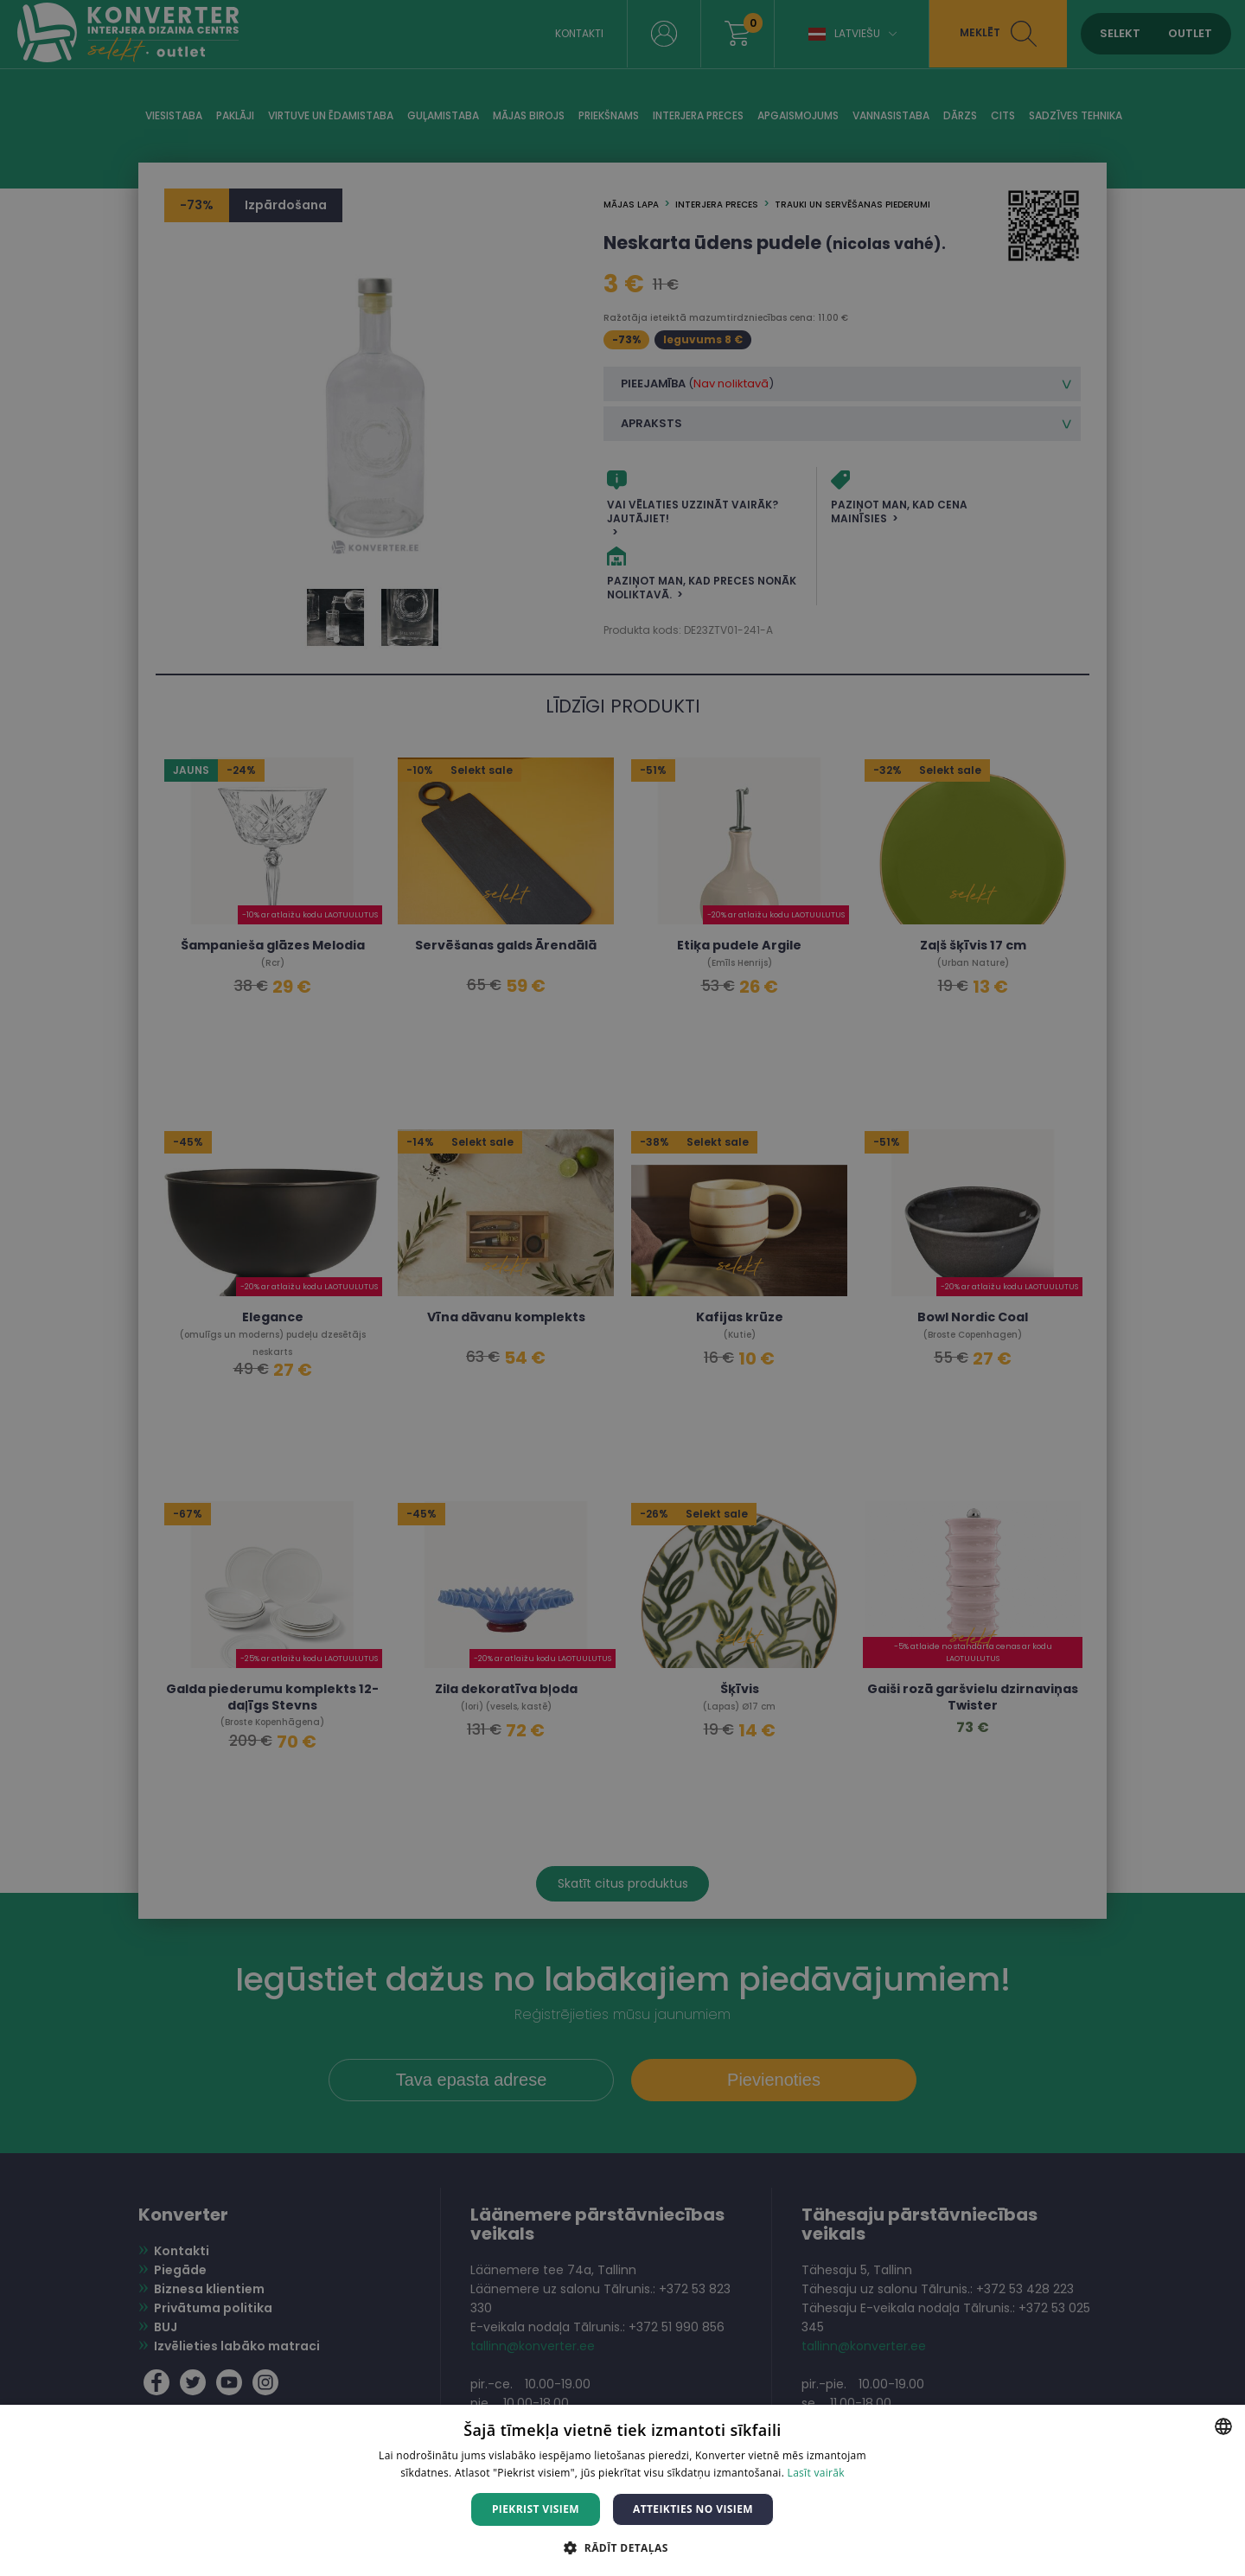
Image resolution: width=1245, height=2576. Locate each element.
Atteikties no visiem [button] (693, 2509)
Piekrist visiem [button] (535, 2509)
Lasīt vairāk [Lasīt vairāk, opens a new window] (816, 2472)
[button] (622, 2547)
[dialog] (622, 1288)
